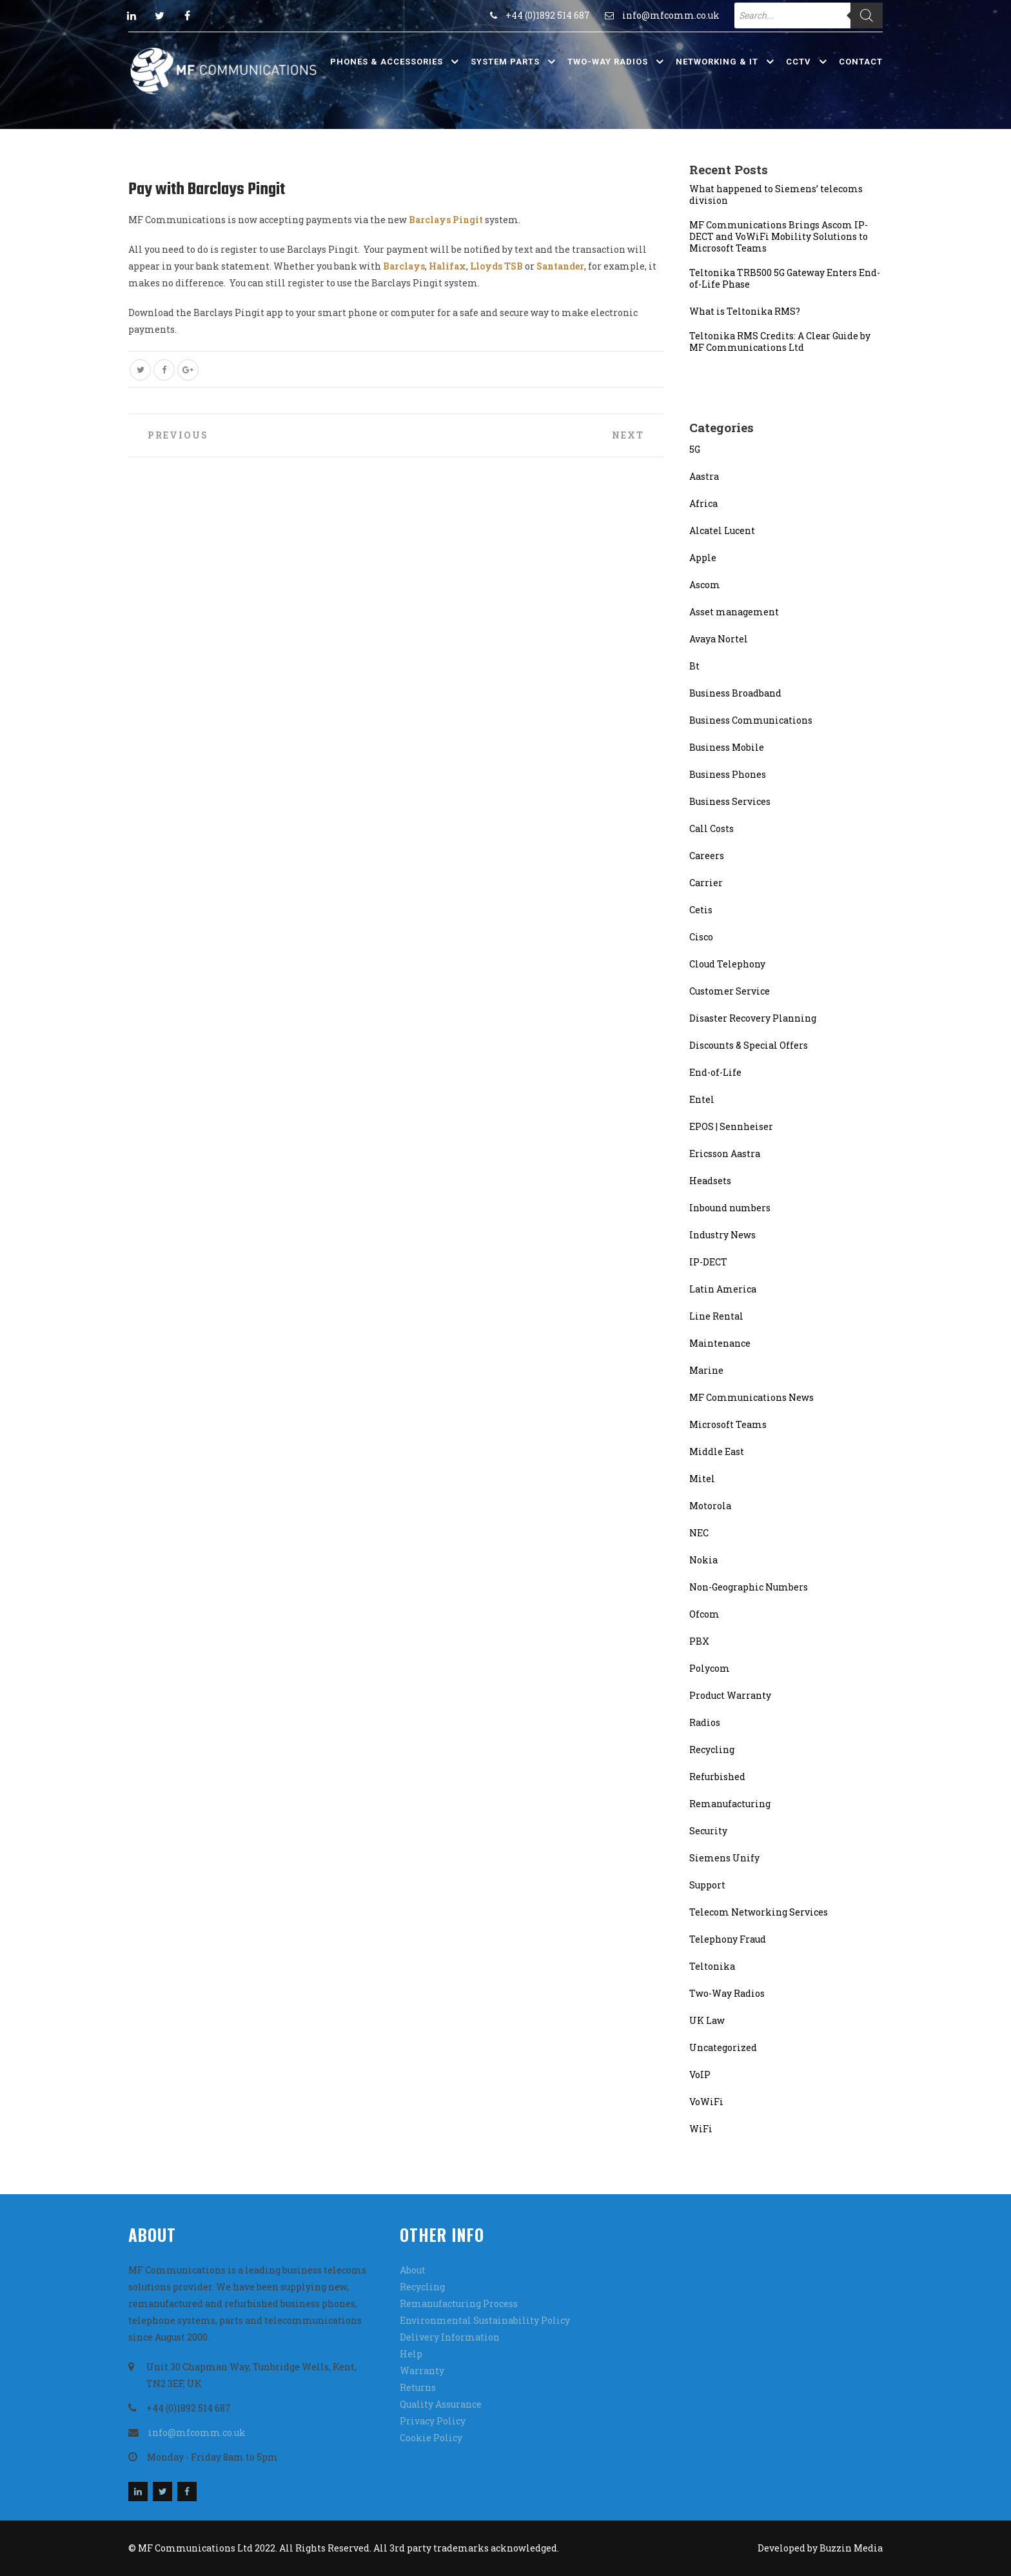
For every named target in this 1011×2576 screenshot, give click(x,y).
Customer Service (729, 991)
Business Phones (727, 774)
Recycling (711, 1749)
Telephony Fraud (727, 1939)
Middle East (716, 1451)
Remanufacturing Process (459, 2303)
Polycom (709, 1668)
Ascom (704, 585)
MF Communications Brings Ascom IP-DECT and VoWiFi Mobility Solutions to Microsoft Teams (778, 236)
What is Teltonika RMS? (744, 311)
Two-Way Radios (607, 61)
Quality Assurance (441, 2404)
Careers (706, 855)
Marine (706, 1370)
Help (411, 2354)
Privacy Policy (433, 2421)
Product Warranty (730, 1695)
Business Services (730, 801)
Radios (704, 1722)
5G (694, 449)
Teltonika (712, 1966)
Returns (418, 2387)
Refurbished (717, 1776)
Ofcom (704, 1614)
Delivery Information (450, 2337)
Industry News (722, 1235)
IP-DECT (708, 1262)
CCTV (798, 61)
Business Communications (750, 720)
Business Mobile (726, 747)
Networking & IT (717, 61)
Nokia (703, 1560)
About (413, 2270)
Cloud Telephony (727, 964)
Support (707, 1885)
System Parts (505, 61)
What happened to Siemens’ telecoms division (776, 194)
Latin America (722, 1289)
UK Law (707, 2020)
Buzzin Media (851, 2548)
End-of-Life (715, 1072)
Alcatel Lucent (722, 530)
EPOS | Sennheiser (731, 1126)
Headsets (710, 1180)
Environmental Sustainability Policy (485, 2320)
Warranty (422, 2370)
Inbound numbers (730, 1208)
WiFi (700, 2129)
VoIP (700, 2074)
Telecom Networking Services (758, 1912)
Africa (703, 503)
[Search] (866, 15)
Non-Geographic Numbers (748, 1587)
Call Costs (711, 828)
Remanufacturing (730, 1804)
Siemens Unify (724, 1858)
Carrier (706, 883)
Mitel (702, 1478)
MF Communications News (751, 1397)
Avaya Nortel (718, 639)
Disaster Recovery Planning (752, 1018)
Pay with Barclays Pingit (206, 190)
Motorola (710, 1506)
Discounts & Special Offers (748, 1045)
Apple (702, 557)
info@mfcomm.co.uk (671, 15)
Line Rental (716, 1316)
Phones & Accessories (386, 61)
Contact (861, 61)
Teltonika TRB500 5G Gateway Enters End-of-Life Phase (784, 278)
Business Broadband (735, 693)
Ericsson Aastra (724, 1153)
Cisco (701, 937)
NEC (699, 1533)
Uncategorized (723, 2047)
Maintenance (720, 1343)
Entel (701, 1099)
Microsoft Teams (728, 1424)
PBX (699, 1641)
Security (708, 1831)
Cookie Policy (431, 2438)
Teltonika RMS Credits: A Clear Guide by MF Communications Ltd (779, 341)
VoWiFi (706, 2101)
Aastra (704, 476)
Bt (694, 666)
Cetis (700, 910)
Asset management (734, 612)
